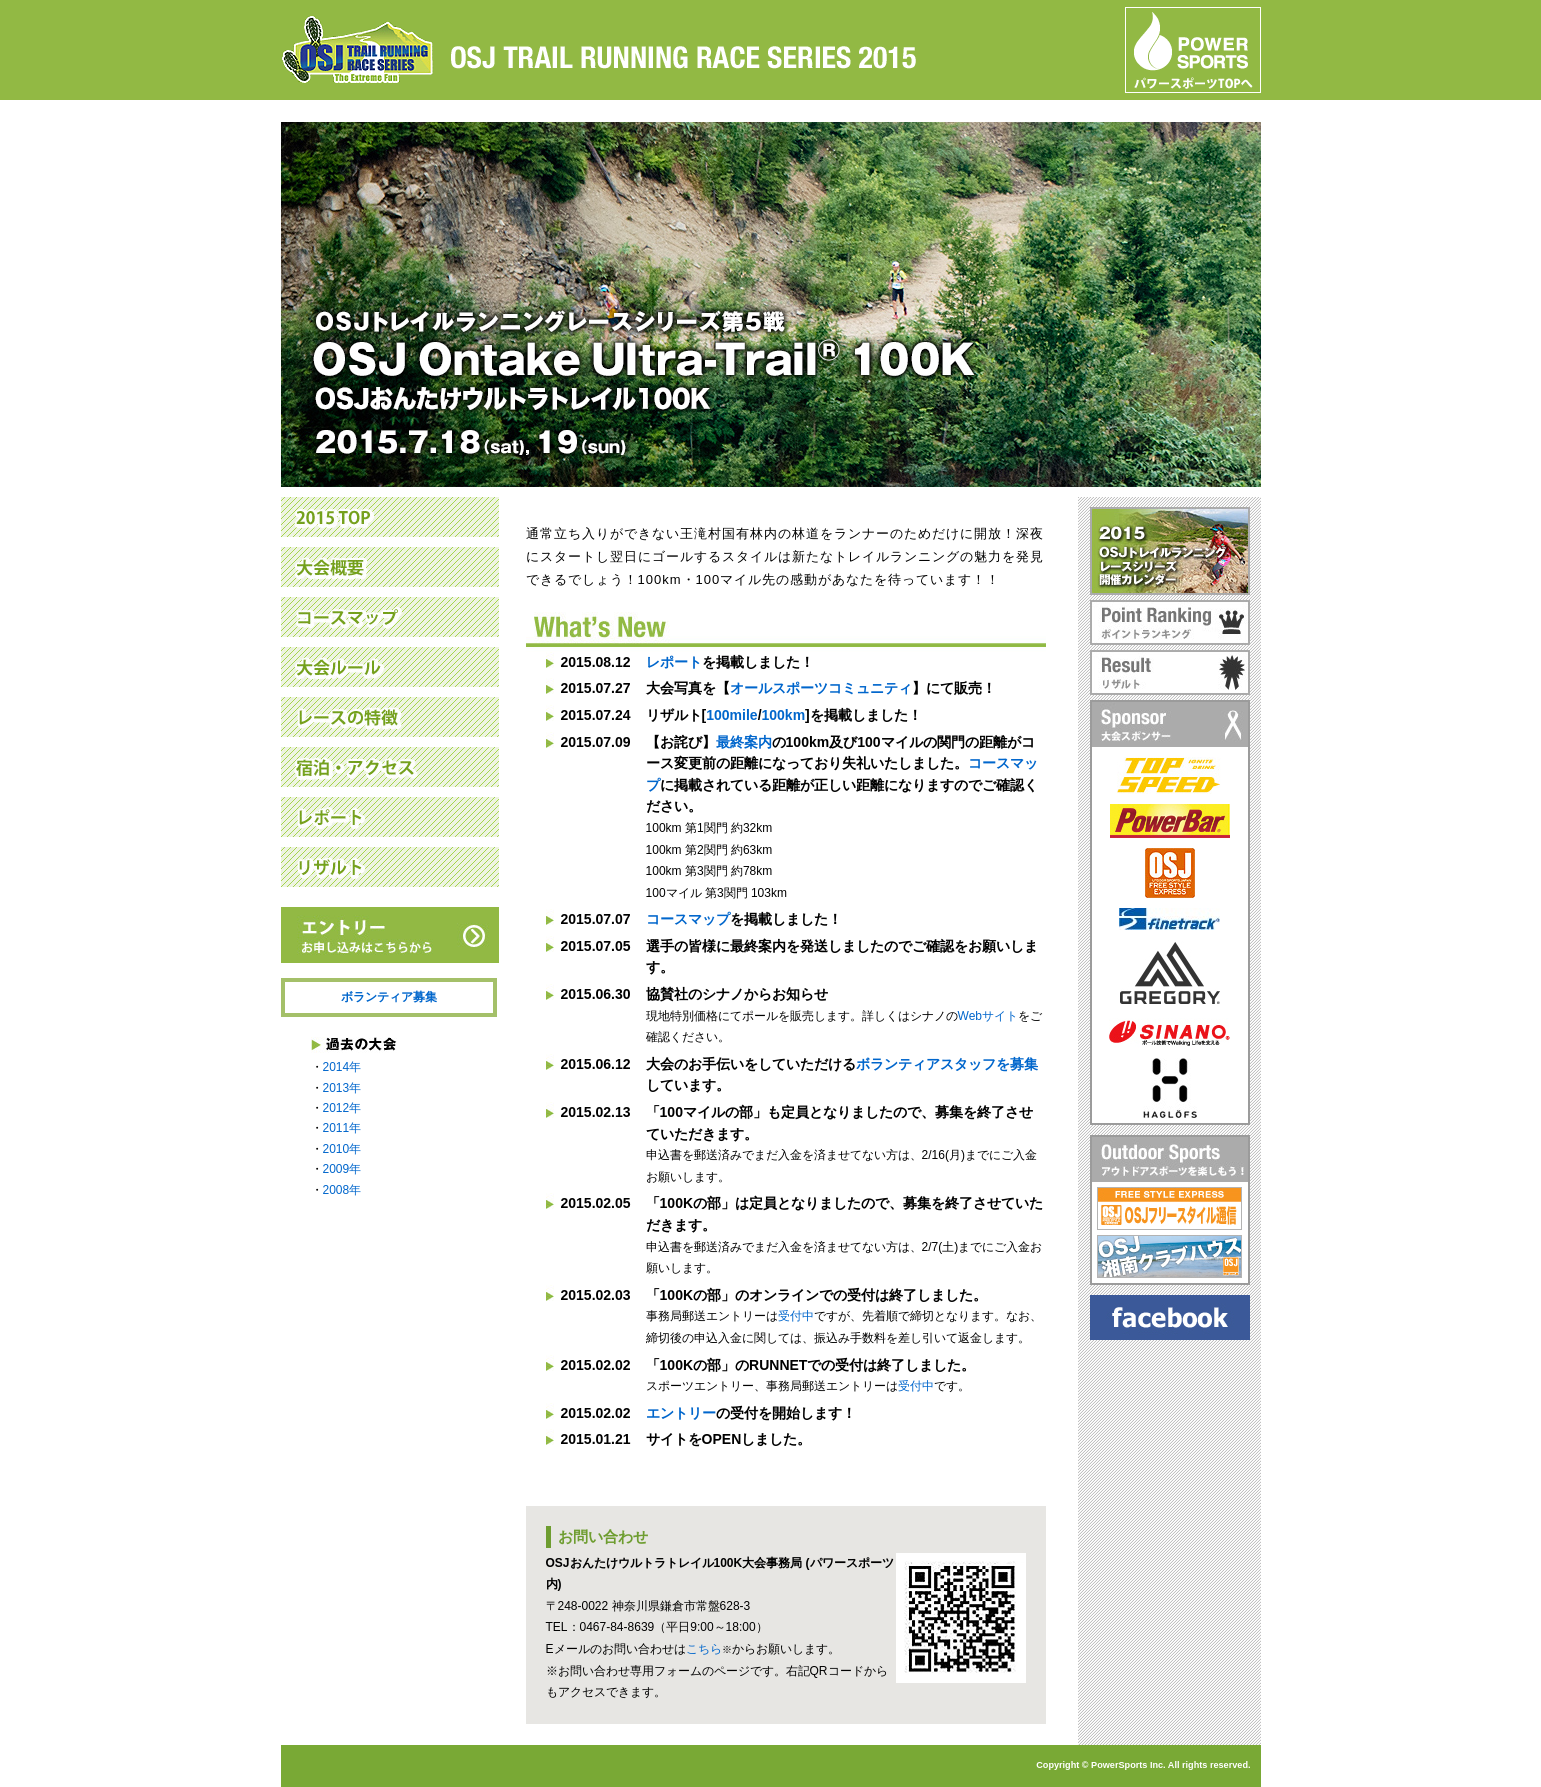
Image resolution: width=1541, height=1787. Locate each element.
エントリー (681, 1413)
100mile (731, 715)
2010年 (342, 1149)
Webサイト (988, 1016)
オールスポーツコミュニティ (821, 688)
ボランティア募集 (389, 997)
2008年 (342, 1190)
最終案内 (744, 742)
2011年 (342, 1128)
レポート (674, 662)
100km (784, 715)
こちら (704, 1649)
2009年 (342, 1169)
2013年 (342, 1088)
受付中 (796, 1316)
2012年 (342, 1108)
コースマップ (688, 919)
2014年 (342, 1067)
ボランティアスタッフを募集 (947, 1064)
